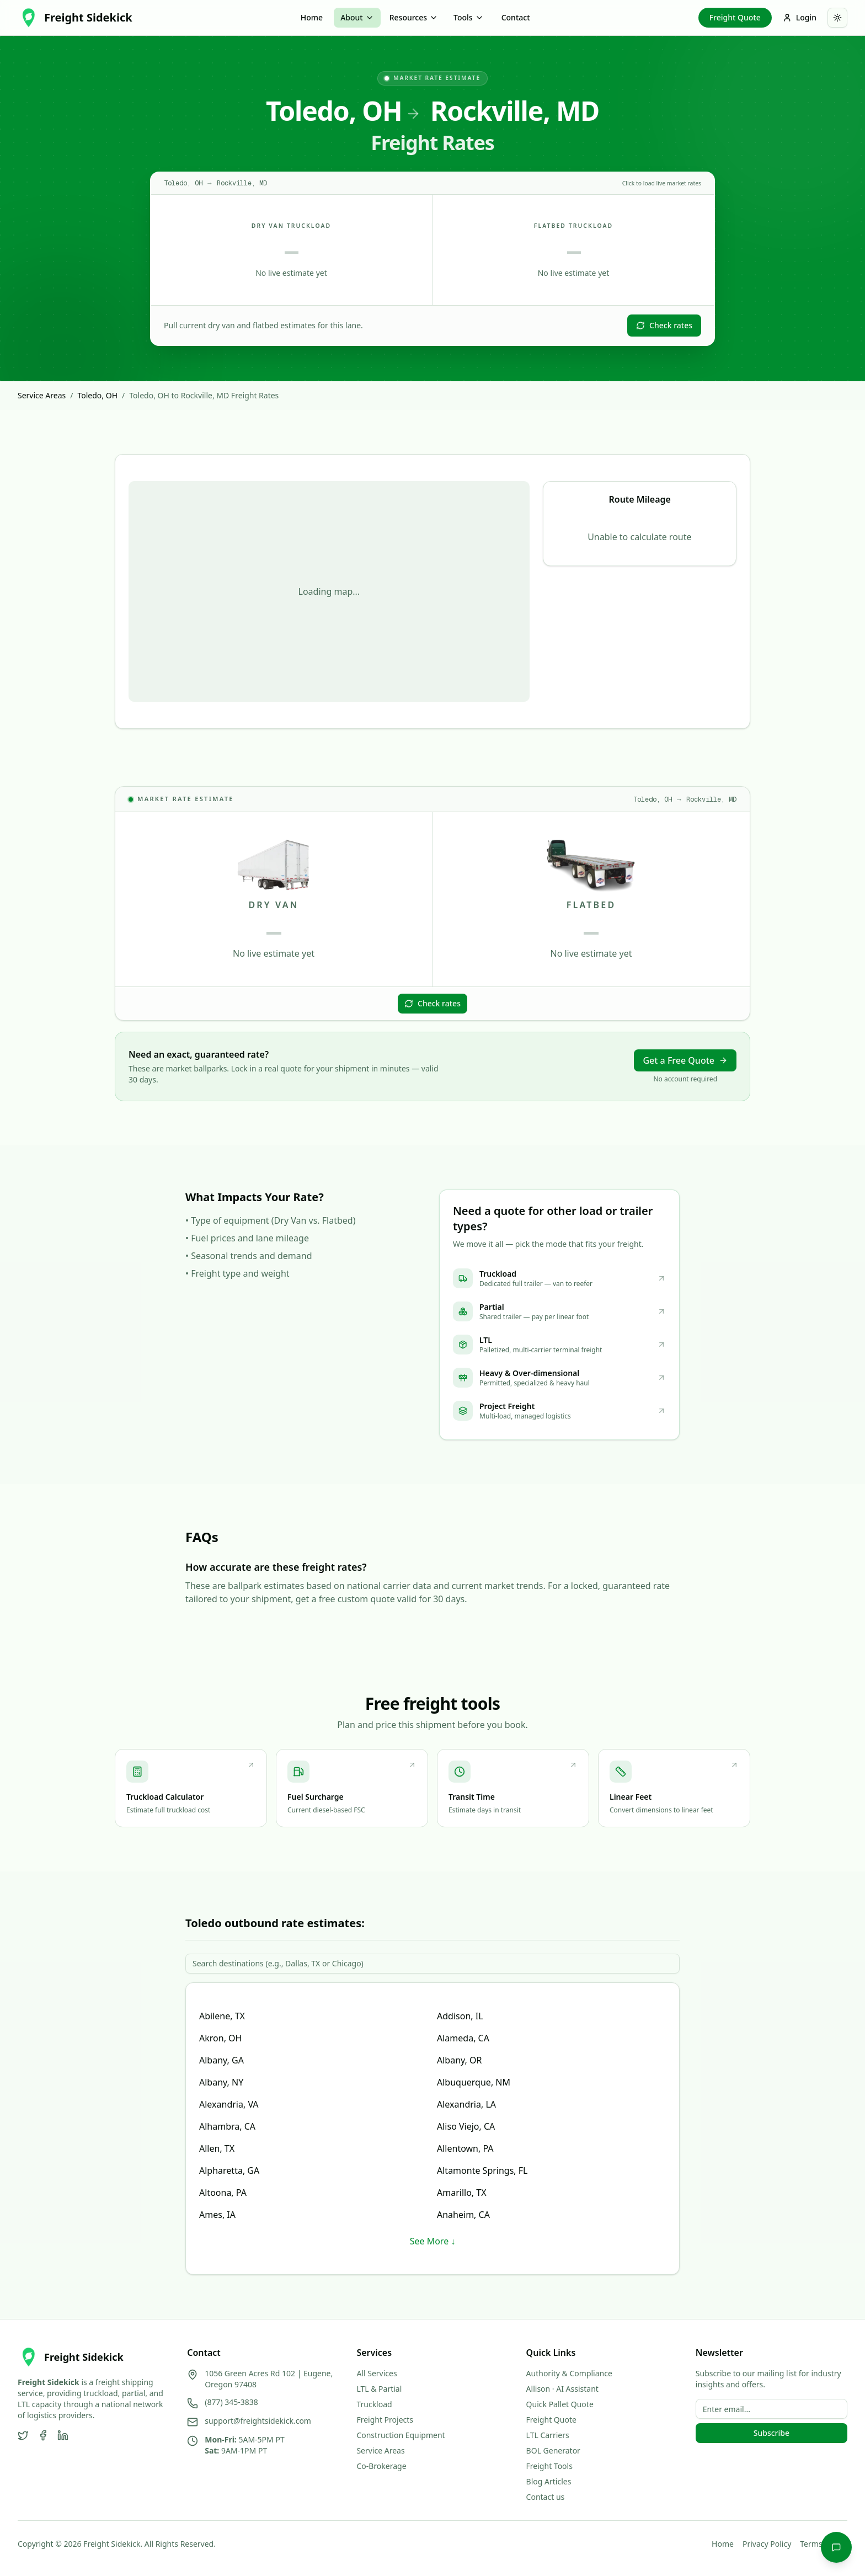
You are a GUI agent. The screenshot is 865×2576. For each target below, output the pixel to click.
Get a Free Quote (685, 1060)
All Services (376, 2373)
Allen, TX (216, 2148)
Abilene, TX (222, 2016)
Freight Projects (384, 2419)
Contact (515, 17)
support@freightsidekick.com (258, 2420)
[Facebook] (43, 2435)
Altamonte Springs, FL (482, 2170)
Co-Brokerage (381, 2466)
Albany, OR (459, 2060)
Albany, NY (221, 2082)
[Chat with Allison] (836, 2547)
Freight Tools (549, 2466)
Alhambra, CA (227, 2126)
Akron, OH (220, 2038)
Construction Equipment (400, 2435)
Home (312, 17)
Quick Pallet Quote (560, 2404)
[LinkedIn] (62, 2435)
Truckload (374, 2404)
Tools (468, 17)
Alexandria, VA (229, 2104)
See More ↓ (433, 2241)
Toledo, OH (97, 395)
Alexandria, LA (466, 2104)
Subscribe (771, 2433)
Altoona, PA (223, 2192)
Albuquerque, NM (473, 2082)
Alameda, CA (463, 2038)
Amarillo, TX (462, 2192)
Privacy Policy (767, 2543)
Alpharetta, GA (229, 2170)
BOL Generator (553, 2450)
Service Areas (42, 395)
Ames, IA (217, 2215)
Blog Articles (549, 2481)
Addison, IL (460, 2016)
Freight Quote (735, 17)
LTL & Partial (379, 2388)
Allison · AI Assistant (562, 2388)
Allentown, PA (465, 2148)
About (357, 17)
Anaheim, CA (463, 2215)
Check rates (664, 325)
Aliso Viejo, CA (466, 2126)
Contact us (545, 2497)
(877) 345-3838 (231, 2402)
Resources (413, 17)
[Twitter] (23, 2435)
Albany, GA (221, 2060)
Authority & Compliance (569, 2373)
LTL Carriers (547, 2435)
